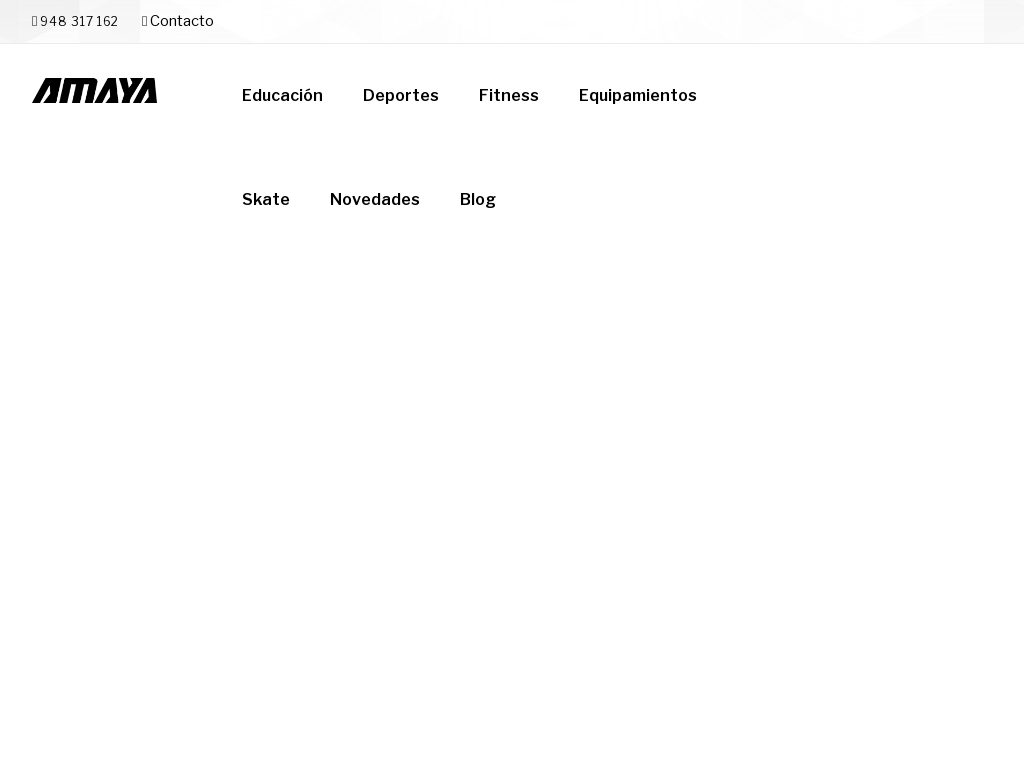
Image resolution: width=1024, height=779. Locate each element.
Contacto (178, 21)
